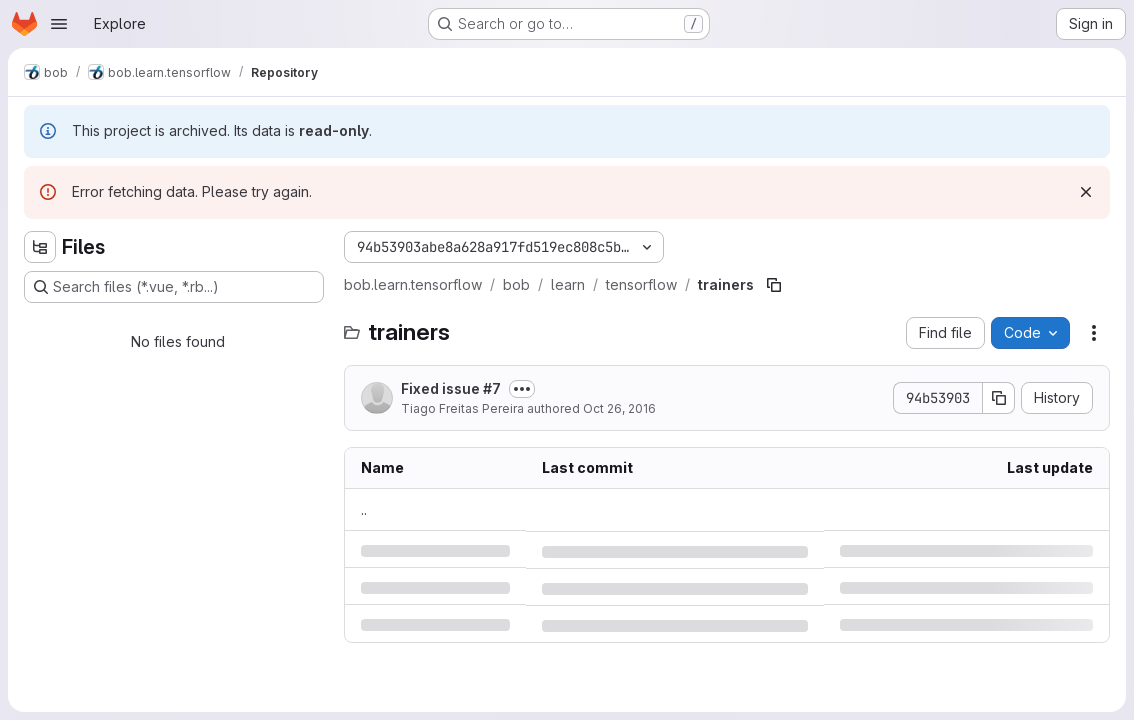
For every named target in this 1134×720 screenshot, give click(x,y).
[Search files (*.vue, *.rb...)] (174, 287)
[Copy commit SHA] (999, 398)
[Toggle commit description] (522, 389)
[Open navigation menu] (59, 24)
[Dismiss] (1086, 192)
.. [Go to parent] (364, 509)
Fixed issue (451, 388)
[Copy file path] (774, 285)
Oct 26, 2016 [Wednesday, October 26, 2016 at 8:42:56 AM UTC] (619, 408)
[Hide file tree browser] (40, 247)
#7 (492, 388)
